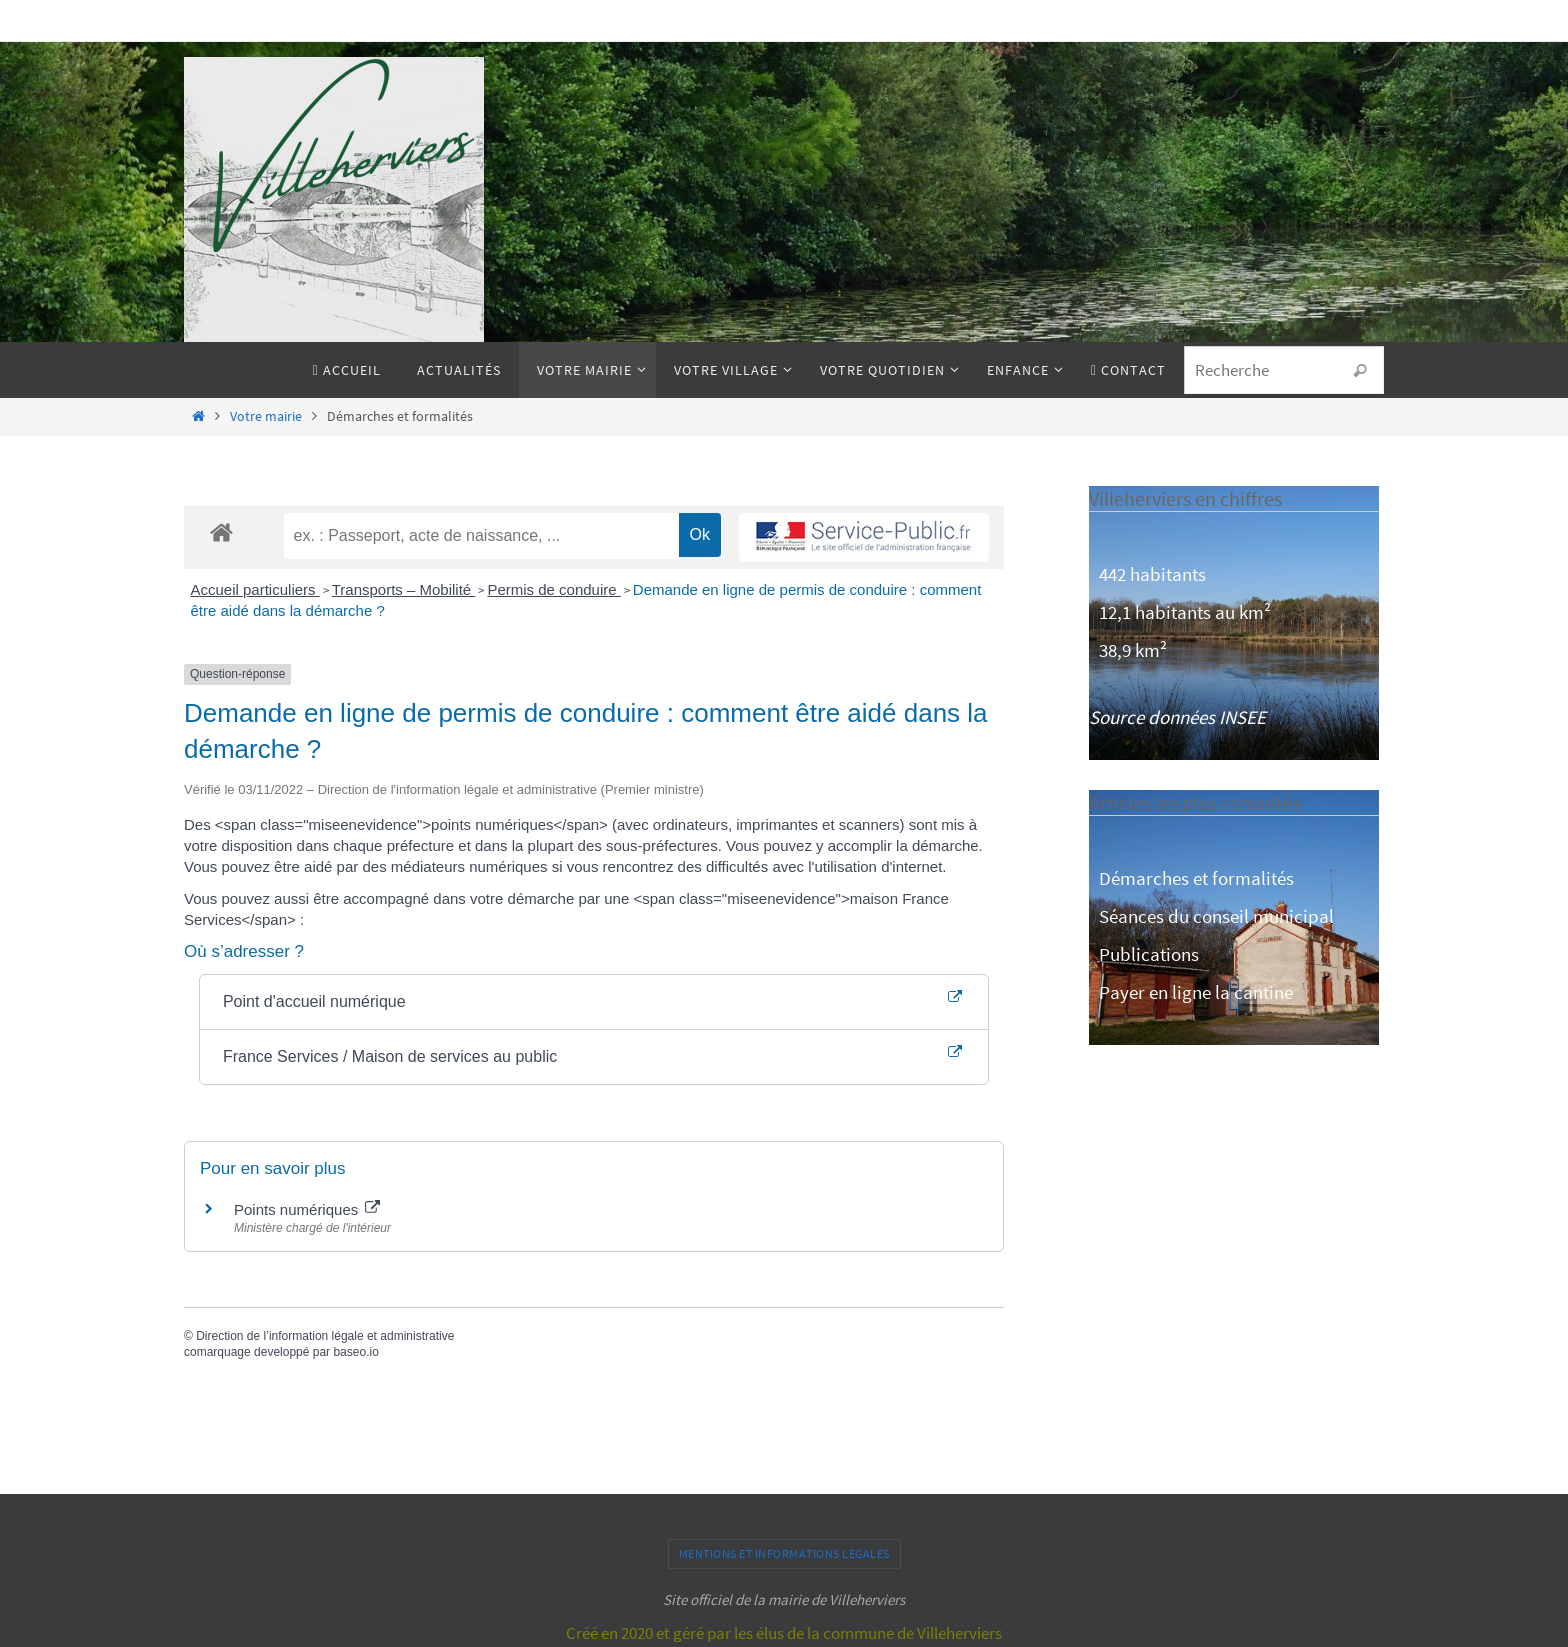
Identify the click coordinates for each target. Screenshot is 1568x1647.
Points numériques (307, 1209)
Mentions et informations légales (784, 1553)
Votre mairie (266, 416)
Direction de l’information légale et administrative (325, 1336)
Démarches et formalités (1196, 878)
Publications (1149, 954)
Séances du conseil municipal (1216, 916)
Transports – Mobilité (404, 589)
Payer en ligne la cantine (1196, 992)
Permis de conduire (553, 589)
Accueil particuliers (255, 589)
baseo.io (355, 1352)
